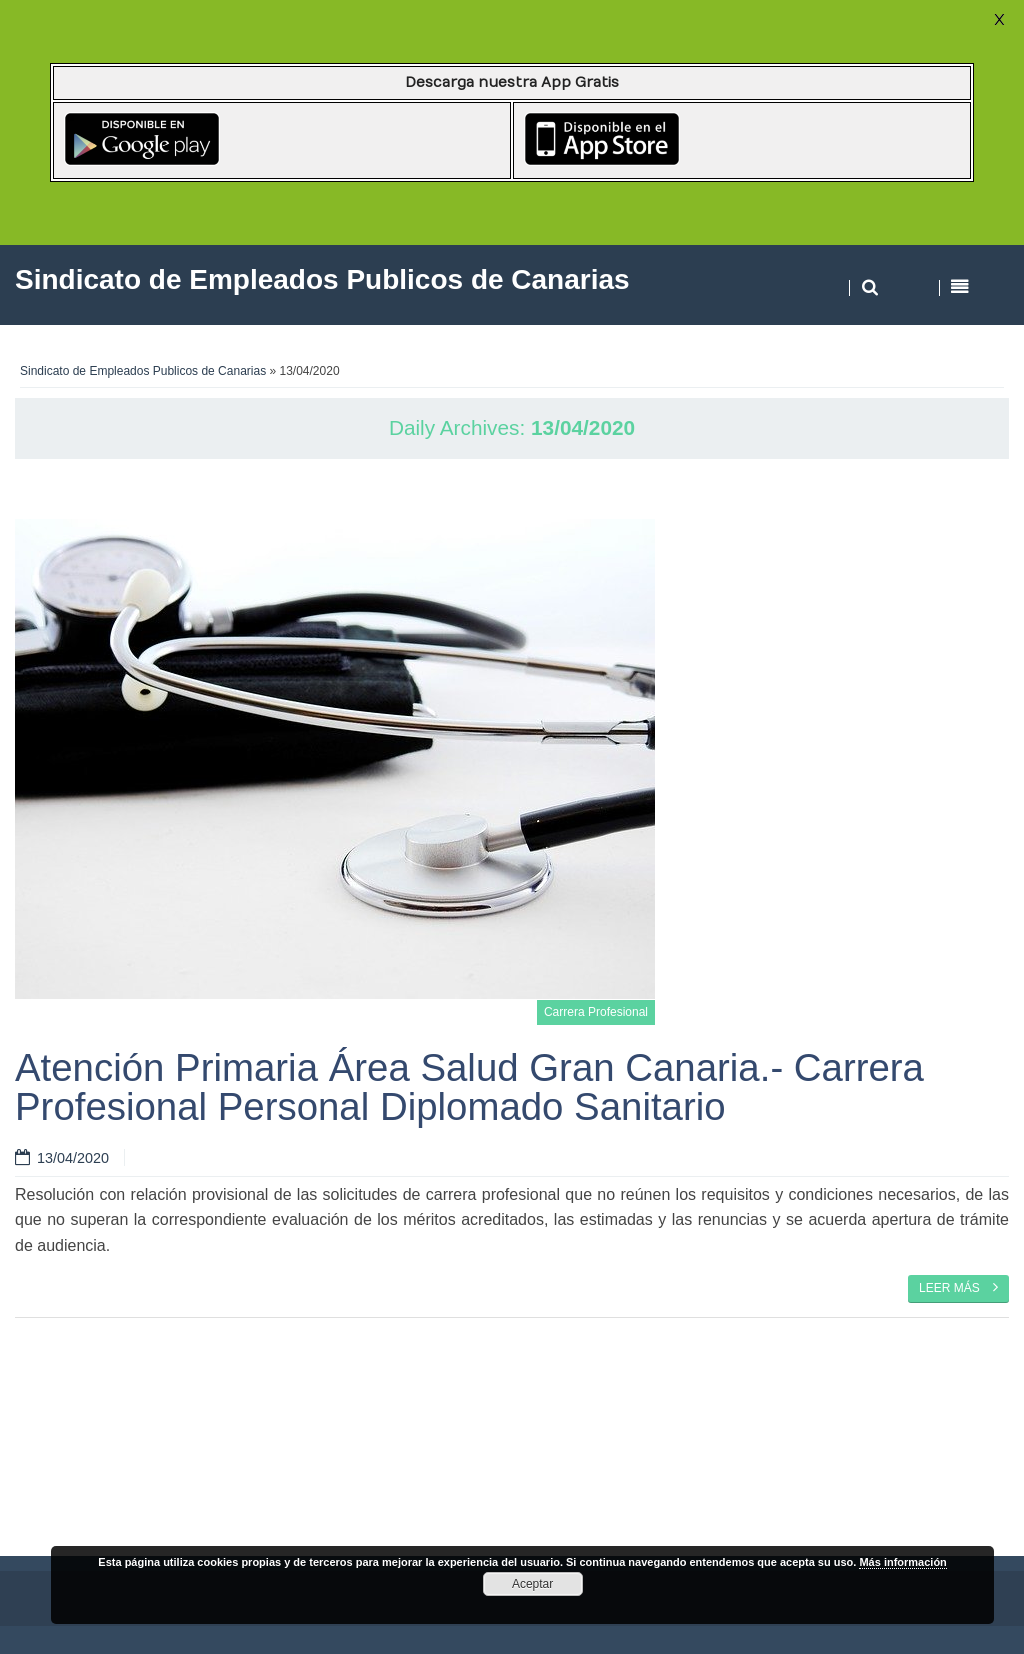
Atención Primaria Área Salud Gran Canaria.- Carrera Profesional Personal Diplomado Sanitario (469, 1086)
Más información (902, 1562)
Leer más (958, 1287)
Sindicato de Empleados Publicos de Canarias (143, 371)
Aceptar (532, 1584)
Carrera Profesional (596, 1012)
